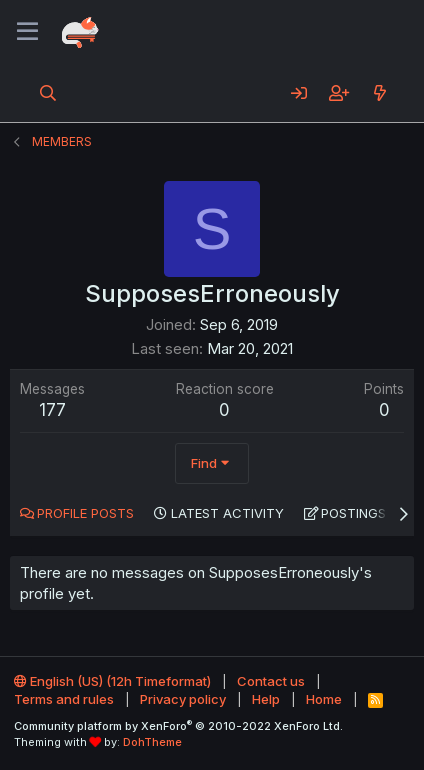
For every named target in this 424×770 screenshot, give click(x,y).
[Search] (48, 93)
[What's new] (379, 93)
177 (52, 410)
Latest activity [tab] (227, 513)
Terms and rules (64, 699)
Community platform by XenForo (178, 726)
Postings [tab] (353, 513)
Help (266, 699)
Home (324, 699)
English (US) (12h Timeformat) (112, 681)
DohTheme (152, 742)
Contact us (271, 681)
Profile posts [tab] (85, 513)
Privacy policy (183, 699)
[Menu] (27, 32)
